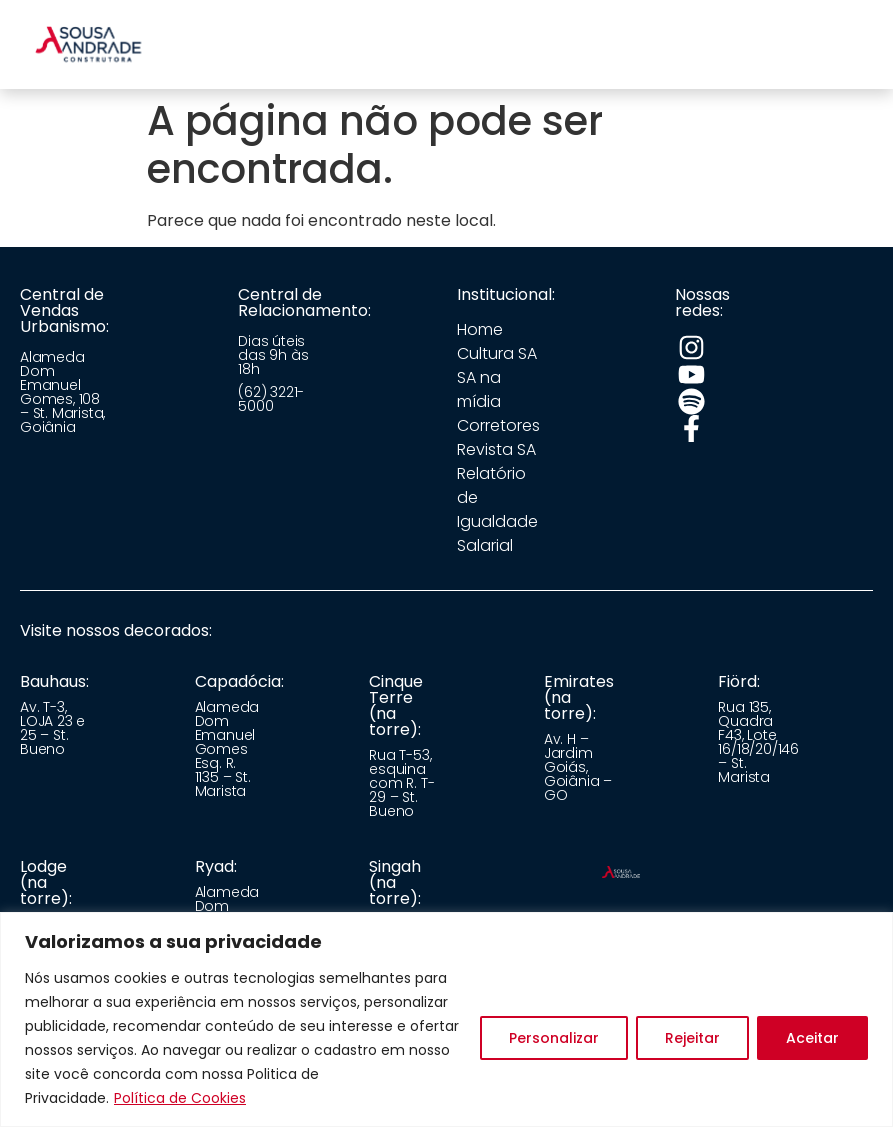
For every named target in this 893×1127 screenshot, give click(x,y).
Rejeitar (692, 1038)
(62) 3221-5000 (271, 399)
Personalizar (554, 1038)
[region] (446, 1019)
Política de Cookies (180, 1098)
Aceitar (812, 1038)
